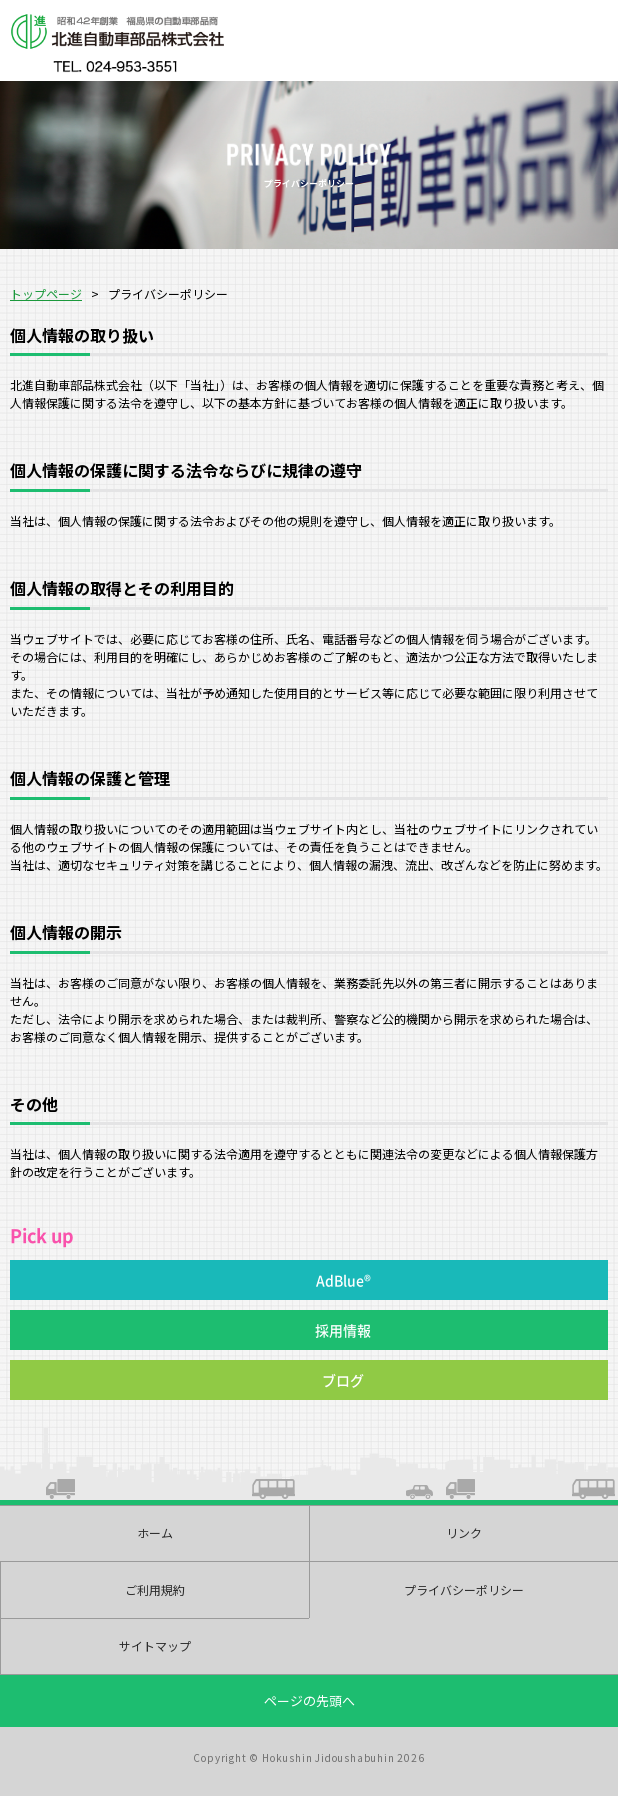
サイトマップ (155, 1645)
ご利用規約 (155, 1589)
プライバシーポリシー (464, 1589)
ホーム (155, 1532)
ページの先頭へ (309, 1700)
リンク (464, 1532)
